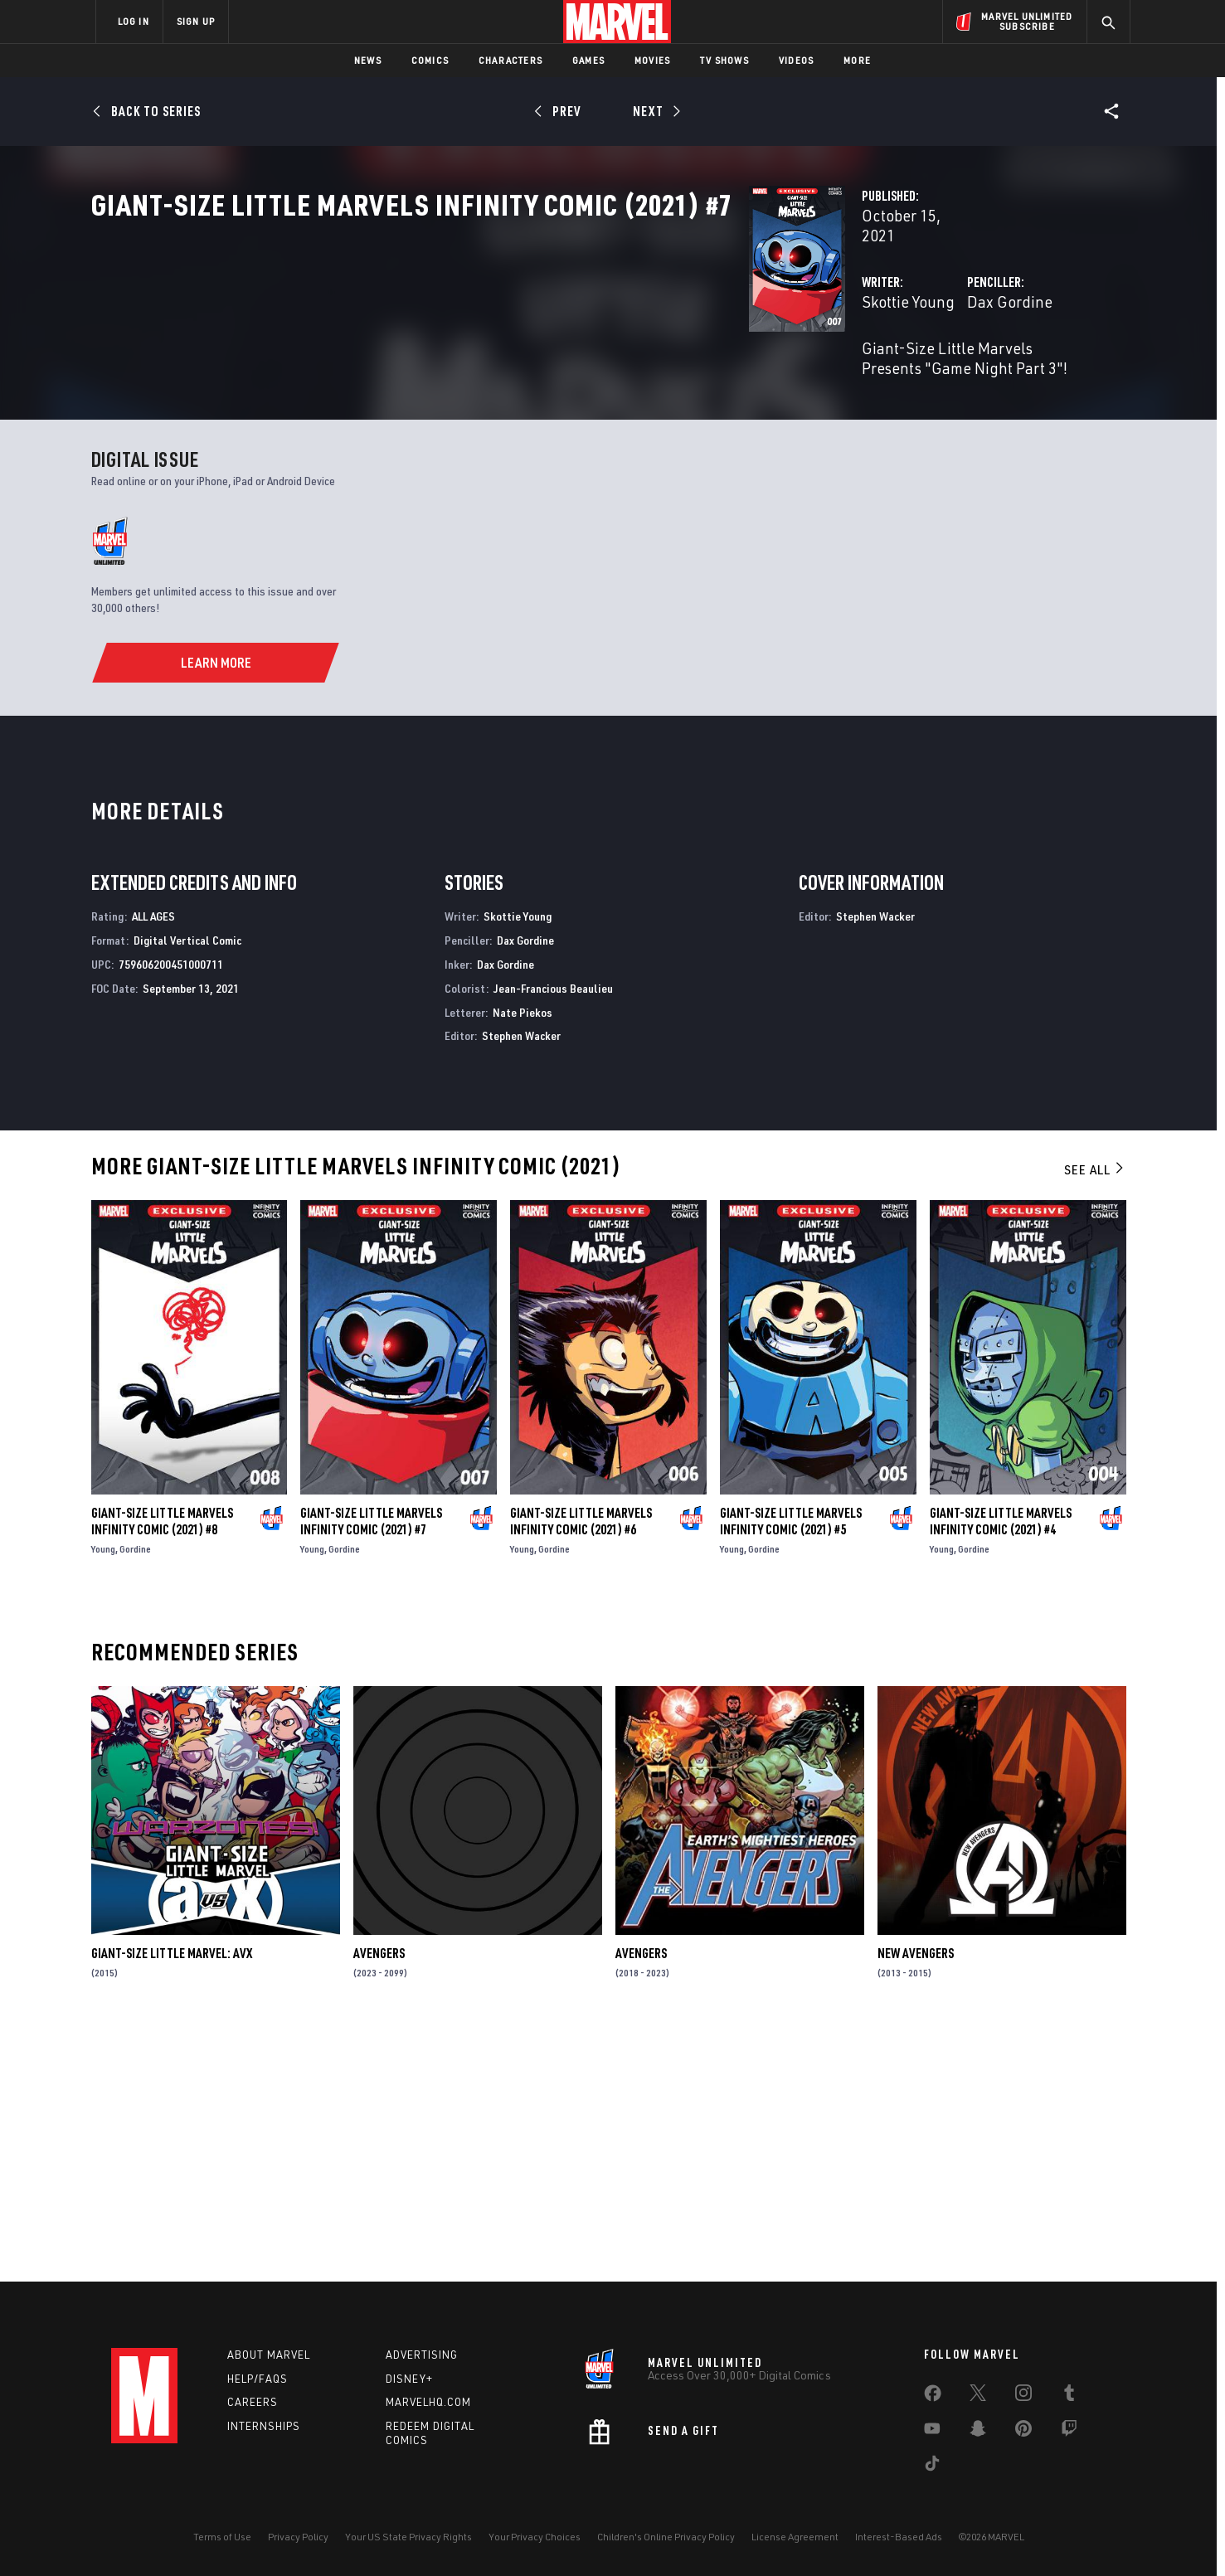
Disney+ (409, 2378)
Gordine (135, 1797)
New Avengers (915, 2202)
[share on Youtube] (932, 2431)
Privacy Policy (298, 2536)
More (857, 60)
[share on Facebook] (932, 2397)
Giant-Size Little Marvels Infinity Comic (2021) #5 (791, 1769)
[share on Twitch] (1069, 2431)
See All (1094, 1418)
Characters (510, 60)
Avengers (379, 2202)
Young (103, 1797)
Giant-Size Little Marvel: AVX (171, 2202)
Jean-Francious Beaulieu (553, 1237)
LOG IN (133, 21)
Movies (652, 60)
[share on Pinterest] (1023, 2431)
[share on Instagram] (1023, 2396)
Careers (252, 2401)
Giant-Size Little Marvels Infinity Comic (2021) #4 (1001, 1769)
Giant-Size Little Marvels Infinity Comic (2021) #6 (581, 1769)
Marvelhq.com (428, 2401)
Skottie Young (447, 354)
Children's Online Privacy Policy (666, 2536)
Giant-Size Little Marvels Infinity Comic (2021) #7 (371, 1769)
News (368, 60)
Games (588, 60)
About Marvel (268, 2354)
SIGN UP (196, 21)
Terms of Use (222, 2536)
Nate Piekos (522, 1260)
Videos (796, 60)
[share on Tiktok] (932, 2466)
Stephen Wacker (521, 1284)
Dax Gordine (780, 354)
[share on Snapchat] (978, 2431)
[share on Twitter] (978, 2396)
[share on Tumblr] (1069, 2396)
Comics (430, 60)
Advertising (422, 2354)
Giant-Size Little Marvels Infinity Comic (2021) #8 (162, 1769)
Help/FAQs (257, 2378)
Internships (263, 2426)
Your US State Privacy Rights (408, 2536)
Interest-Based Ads (898, 2536)
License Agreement (795, 2536)
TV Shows (724, 60)
